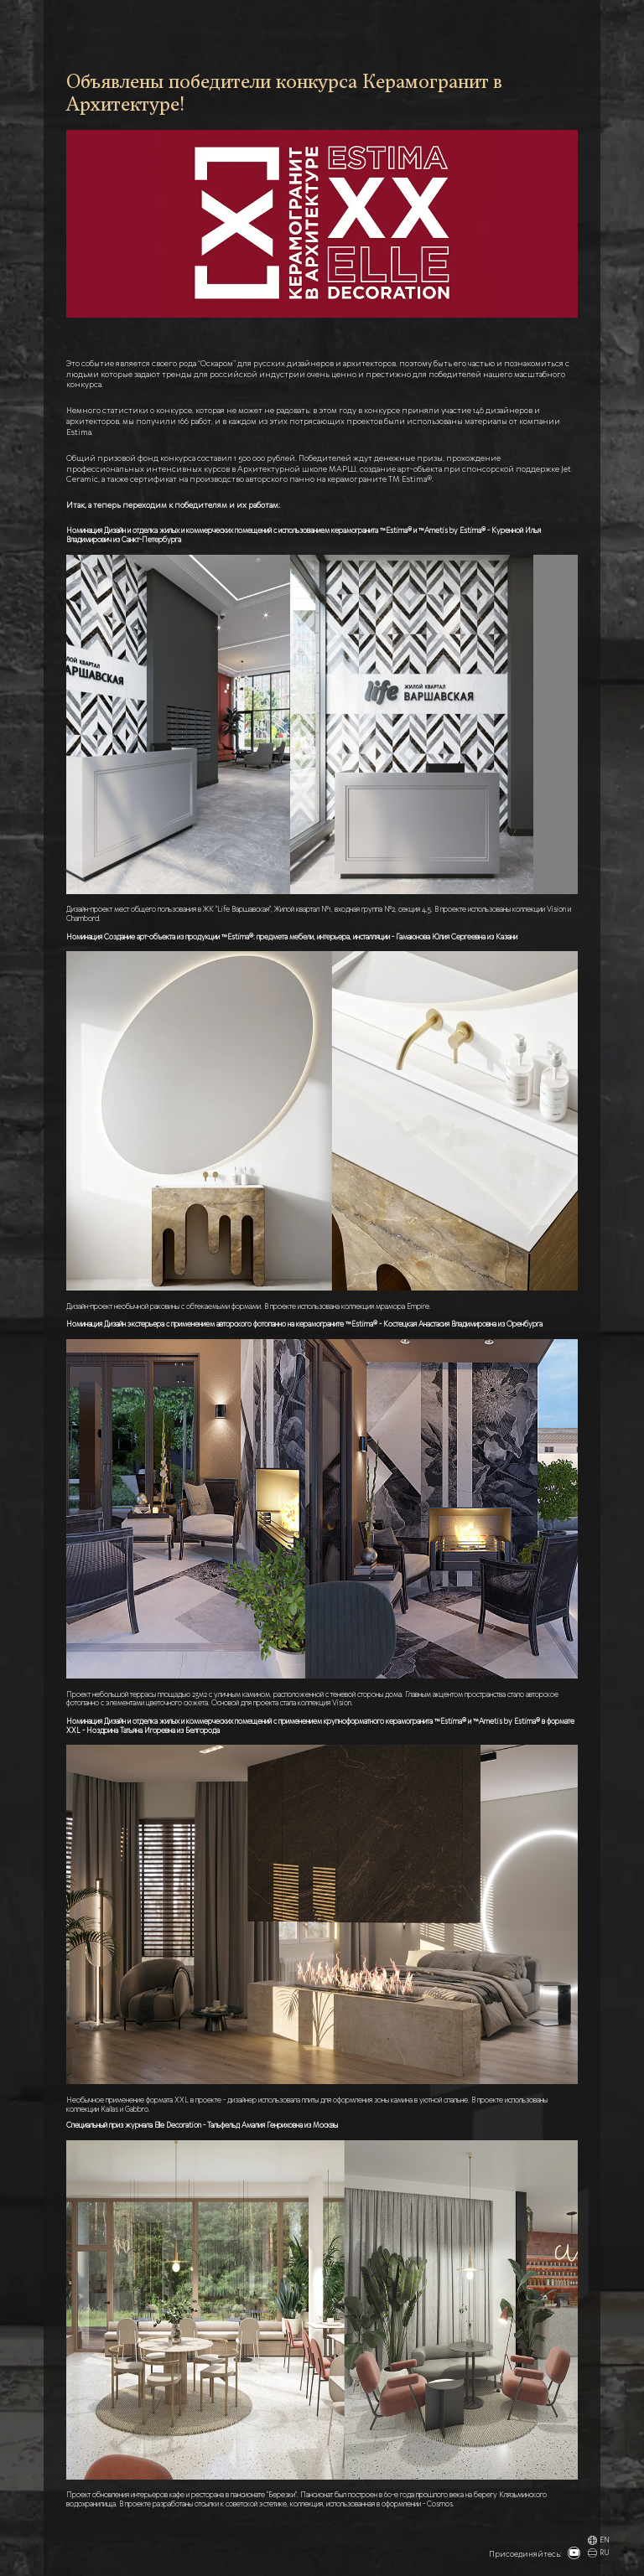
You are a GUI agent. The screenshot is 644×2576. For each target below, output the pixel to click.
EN (598, 2541)
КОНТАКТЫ (557, 25)
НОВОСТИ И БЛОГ (387, 25)
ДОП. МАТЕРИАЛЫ (451, 25)
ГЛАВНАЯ (281, 25)
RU (598, 2553)
